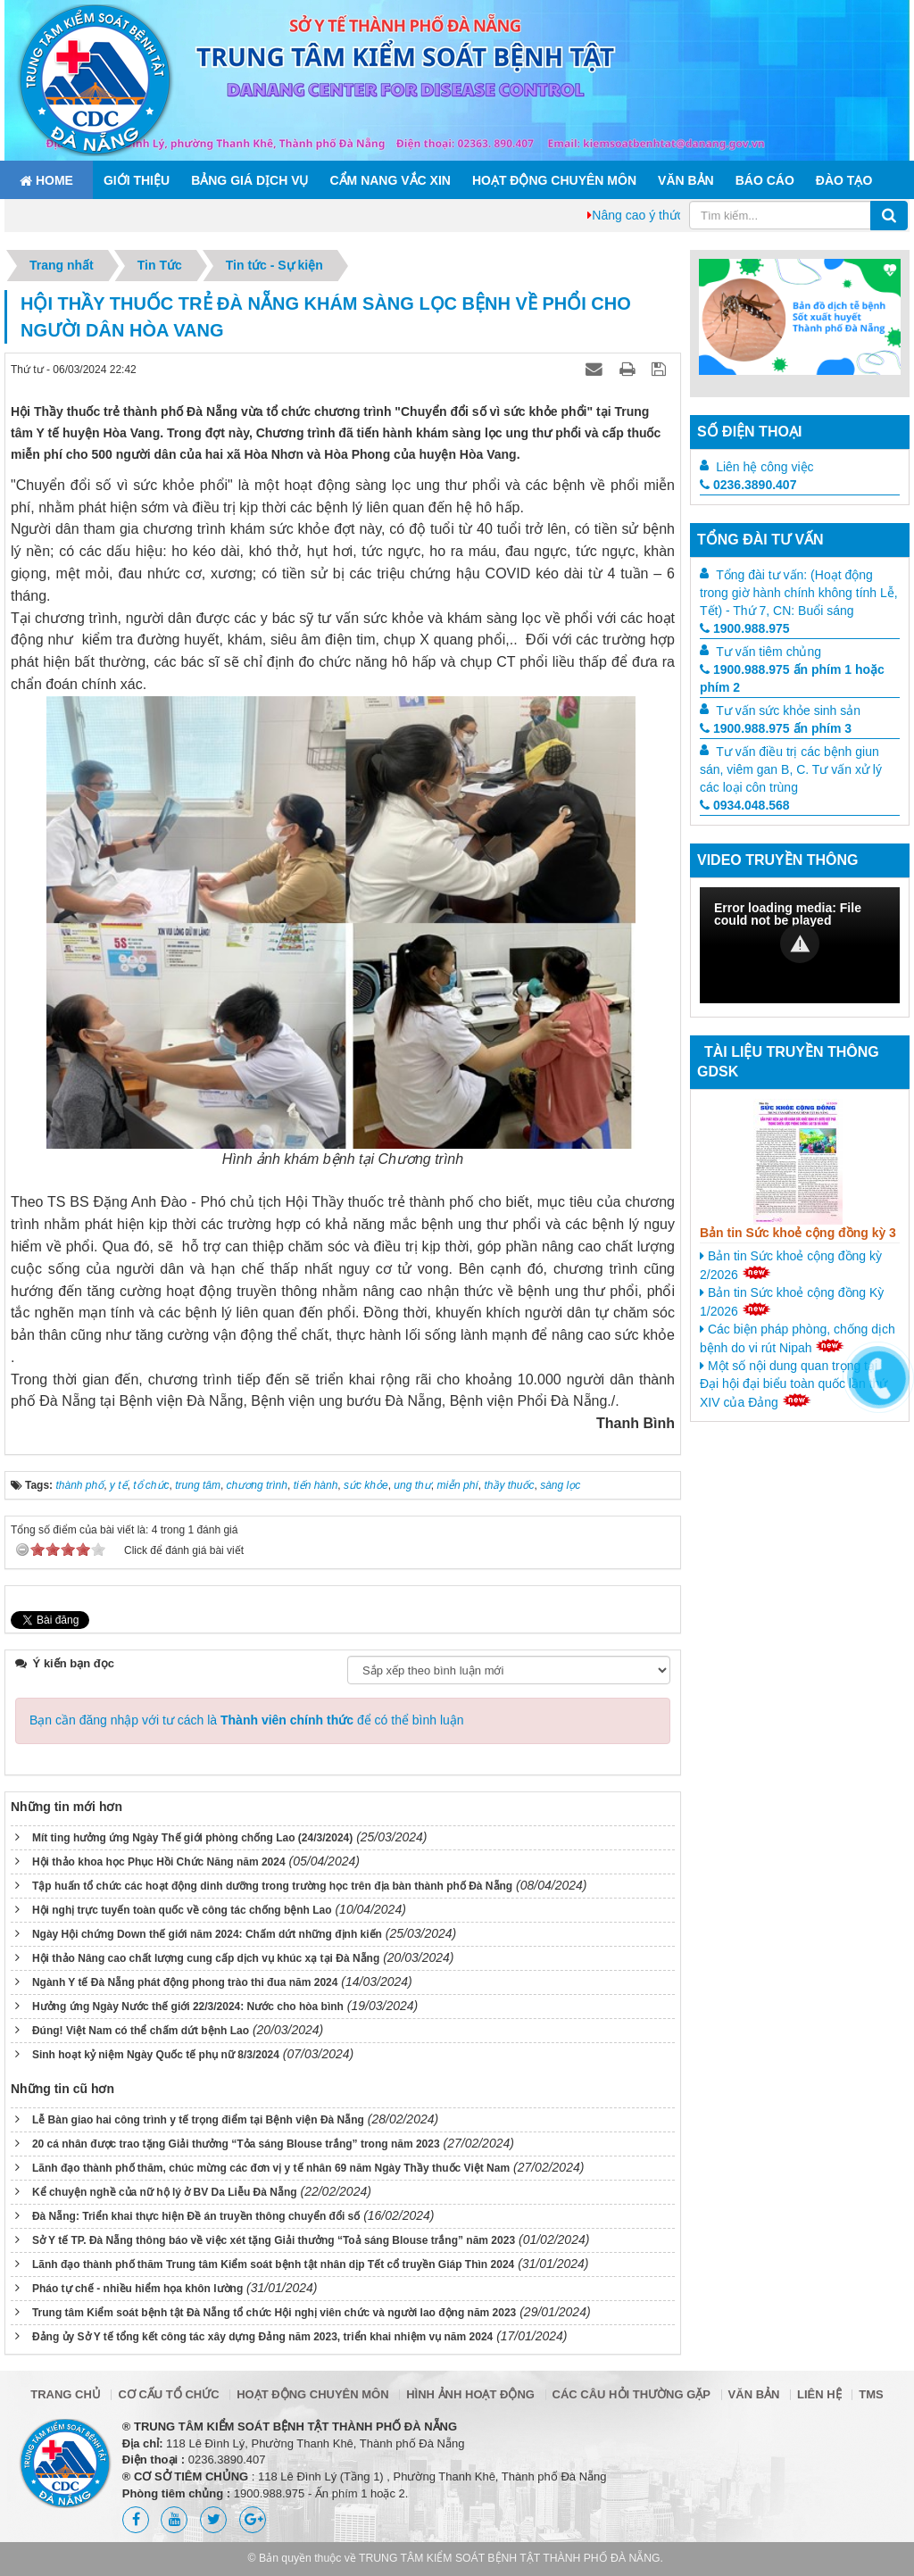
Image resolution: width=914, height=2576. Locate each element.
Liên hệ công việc (764, 467)
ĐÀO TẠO (844, 180)
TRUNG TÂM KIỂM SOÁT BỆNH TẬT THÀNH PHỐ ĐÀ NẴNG (510, 2558)
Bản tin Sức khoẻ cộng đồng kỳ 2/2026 (791, 1265)
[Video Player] (800, 945)
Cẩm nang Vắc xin (389, 180)
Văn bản (686, 180)
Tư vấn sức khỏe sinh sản (788, 710)
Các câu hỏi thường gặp (631, 2394)
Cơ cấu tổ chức (168, 2394)
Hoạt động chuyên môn (554, 180)
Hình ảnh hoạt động (470, 2394)
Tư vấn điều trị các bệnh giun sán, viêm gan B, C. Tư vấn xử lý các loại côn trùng (791, 769)
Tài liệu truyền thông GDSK (788, 1062)
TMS (871, 2394)
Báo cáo (764, 180)
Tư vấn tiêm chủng (768, 651)
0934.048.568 (745, 805)
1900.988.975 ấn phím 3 (776, 728)
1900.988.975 (745, 628)
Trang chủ (65, 2394)
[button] (799, 943)
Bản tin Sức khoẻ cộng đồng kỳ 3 (798, 1233)
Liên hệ (819, 2394)
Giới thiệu (137, 180)
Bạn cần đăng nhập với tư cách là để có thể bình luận (246, 1720)
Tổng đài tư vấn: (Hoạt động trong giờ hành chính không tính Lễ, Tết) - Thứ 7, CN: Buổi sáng (799, 593)
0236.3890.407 (748, 485)
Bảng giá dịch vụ (249, 180)
